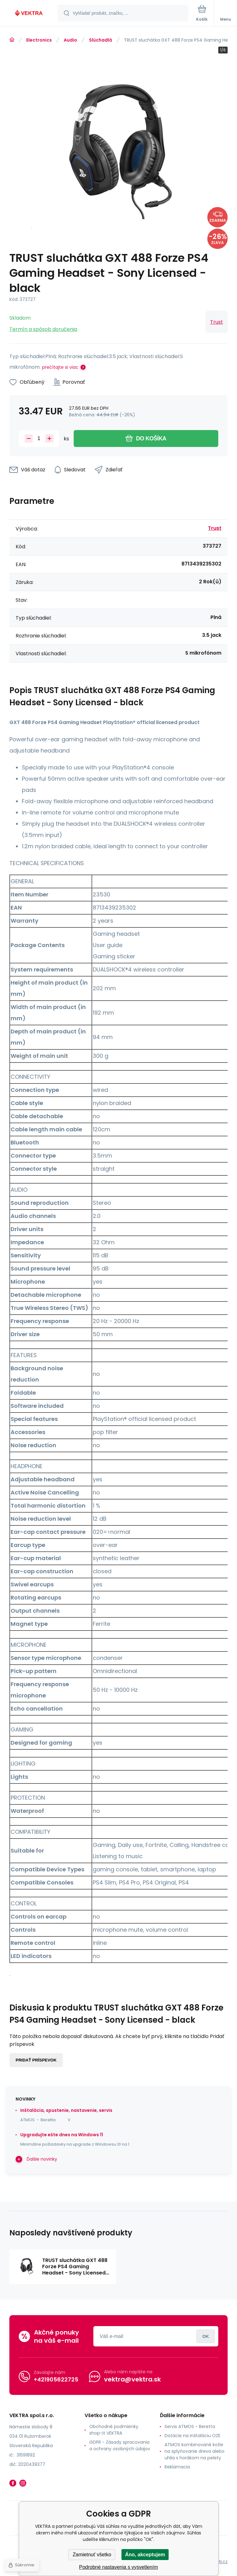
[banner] (29, 14)
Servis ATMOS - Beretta (190, 2426)
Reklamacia (177, 2467)
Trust (216, 322)
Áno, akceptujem (145, 2554)
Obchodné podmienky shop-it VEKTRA (113, 2429)
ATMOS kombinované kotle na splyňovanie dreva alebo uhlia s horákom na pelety (195, 2451)
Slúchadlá (100, 40)
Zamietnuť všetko (92, 2554)
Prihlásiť (205, 2336)
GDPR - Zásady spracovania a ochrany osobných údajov (119, 2445)
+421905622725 (56, 2379)
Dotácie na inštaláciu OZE (192, 2435)
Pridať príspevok (36, 2060)
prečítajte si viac (60, 367)
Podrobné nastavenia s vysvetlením (118, 2567)
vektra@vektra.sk (132, 2379)
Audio (70, 40)
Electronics (39, 40)
